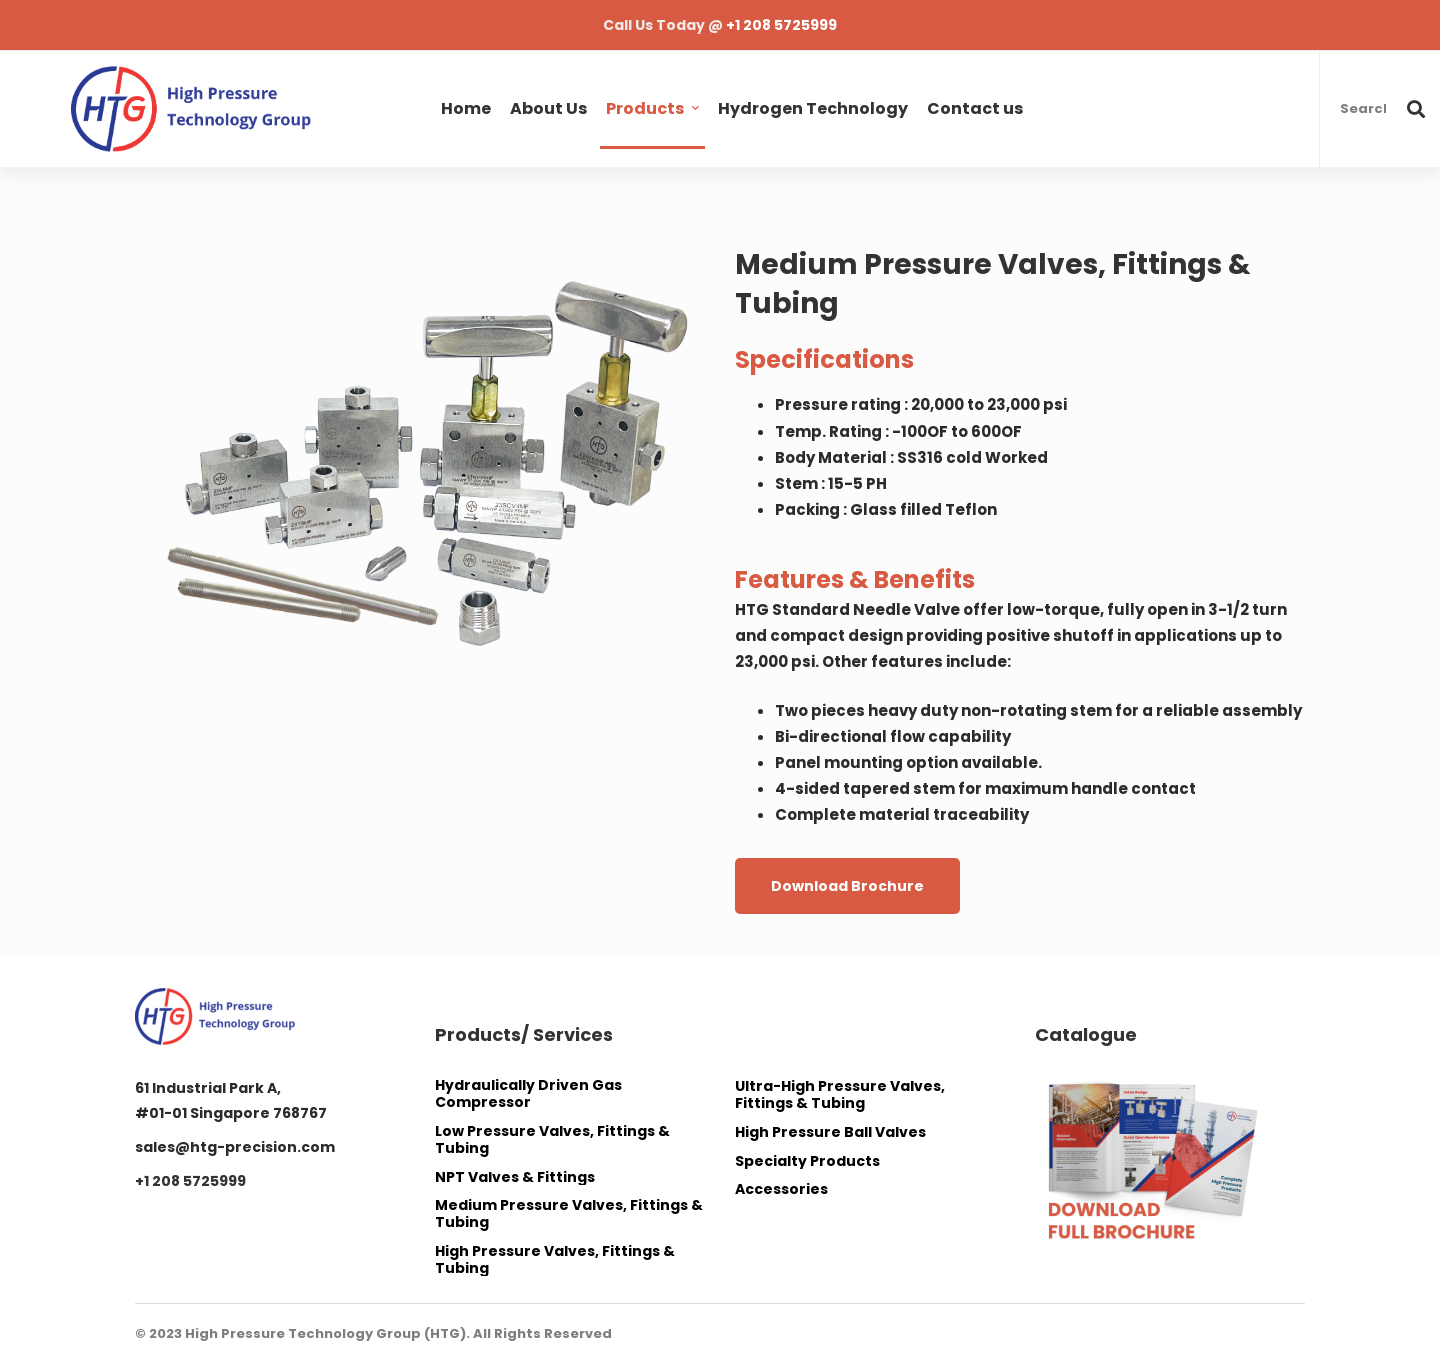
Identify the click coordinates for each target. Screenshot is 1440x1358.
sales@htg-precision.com (235, 1147)
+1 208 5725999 (781, 25)
